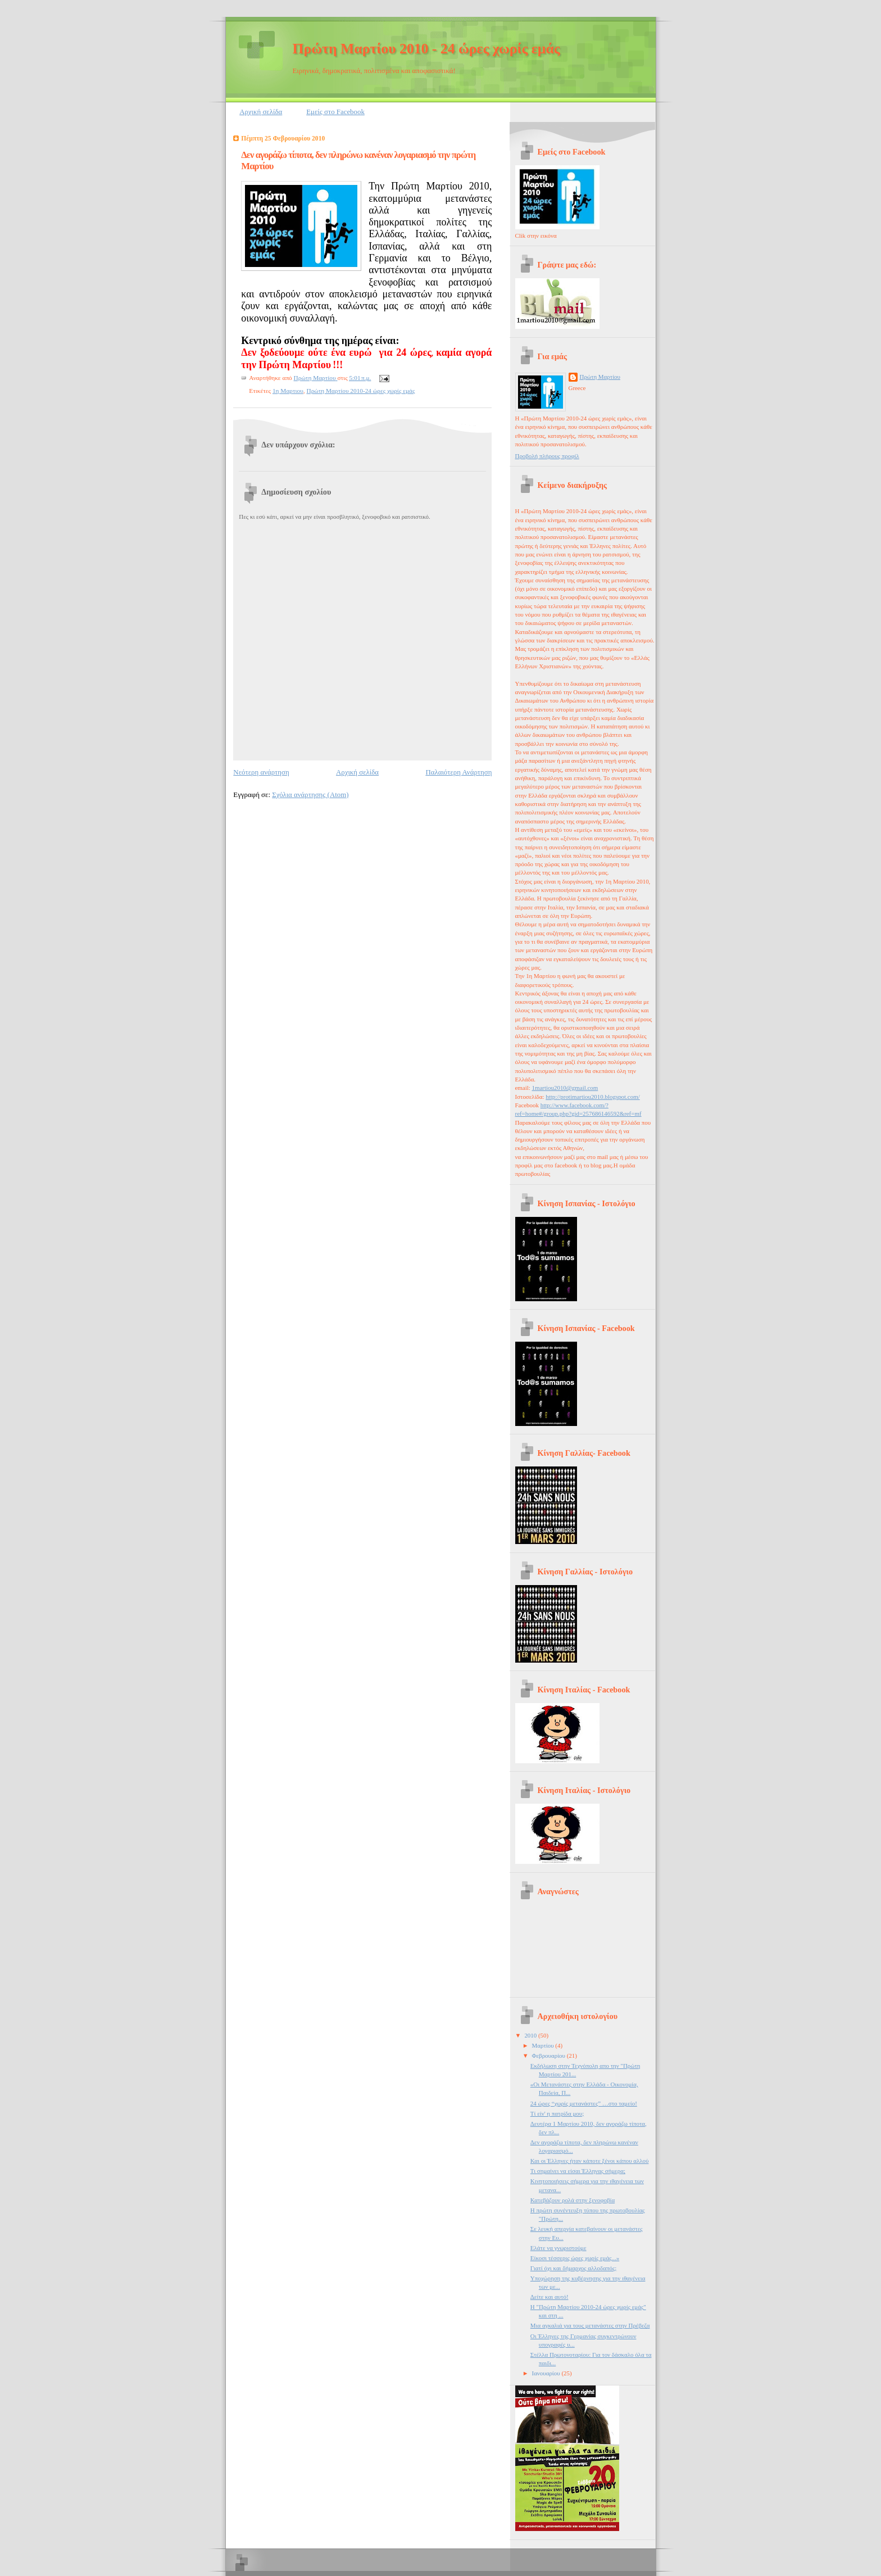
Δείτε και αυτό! (549, 2296)
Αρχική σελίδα (260, 112)
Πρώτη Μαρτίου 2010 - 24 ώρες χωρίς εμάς (426, 48)
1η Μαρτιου (288, 390)
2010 (531, 2035)
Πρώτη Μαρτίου (600, 376)
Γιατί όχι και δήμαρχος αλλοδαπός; (573, 2268)
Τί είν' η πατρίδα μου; (557, 2113)
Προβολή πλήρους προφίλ (547, 455)
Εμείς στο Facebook (335, 112)
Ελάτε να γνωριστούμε (558, 2247)
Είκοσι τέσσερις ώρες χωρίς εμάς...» (574, 2257)
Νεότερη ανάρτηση (261, 772)
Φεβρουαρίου (549, 2055)
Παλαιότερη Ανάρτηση (458, 772)
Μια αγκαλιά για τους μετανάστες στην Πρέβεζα (590, 2325)
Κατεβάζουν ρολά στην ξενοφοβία (572, 2200)
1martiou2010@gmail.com (565, 1087)
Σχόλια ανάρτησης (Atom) (310, 795)
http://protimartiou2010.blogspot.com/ (592, 1096)
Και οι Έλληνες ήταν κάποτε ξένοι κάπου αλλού (589, 2160)
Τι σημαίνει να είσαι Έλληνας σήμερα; (577, 2170)
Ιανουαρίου (547, 2373)
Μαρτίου (544, 2045)
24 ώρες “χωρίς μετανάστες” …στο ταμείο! (583, 2103)
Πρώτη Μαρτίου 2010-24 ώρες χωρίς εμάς (360, 390)
